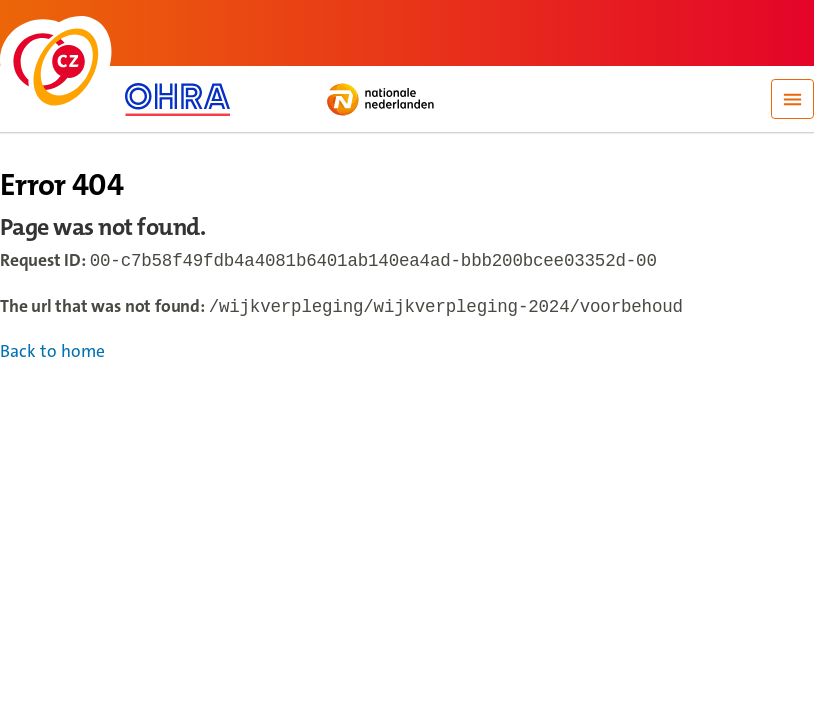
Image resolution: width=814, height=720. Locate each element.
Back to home (52, 355)
